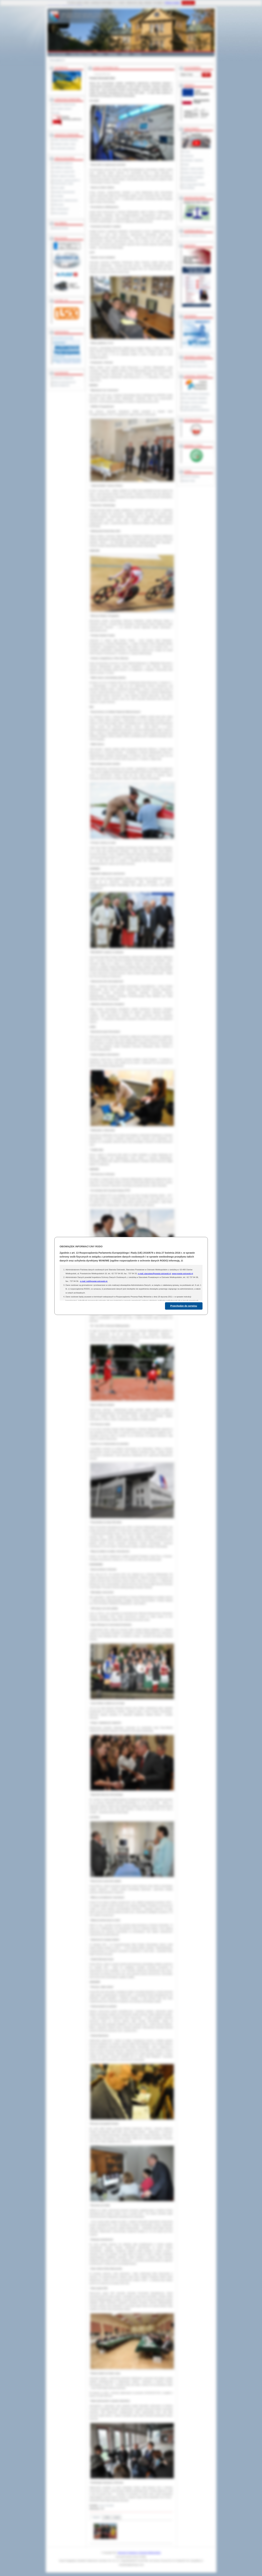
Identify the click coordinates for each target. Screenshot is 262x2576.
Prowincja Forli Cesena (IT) (194, 366)
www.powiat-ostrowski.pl (182, 1274)
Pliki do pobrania (60, 213)
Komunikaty (58, 196)
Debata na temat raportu (193, 173)
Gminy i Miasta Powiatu (81, 54)
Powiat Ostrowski (58, 54)
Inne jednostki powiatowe (64, 148)
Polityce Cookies (172, 3)
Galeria (100, 54)
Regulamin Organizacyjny (64, 104)
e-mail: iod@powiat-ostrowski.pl (93, 1281)
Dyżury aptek (59, 188)
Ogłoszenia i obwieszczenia (65, 200)
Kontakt (137, 54)
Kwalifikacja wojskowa (63, 167)
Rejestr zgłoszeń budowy (64, 176)
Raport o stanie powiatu (193, 168)
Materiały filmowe (60, 228)
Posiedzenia (187, 156)
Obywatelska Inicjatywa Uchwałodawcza (192, 178)
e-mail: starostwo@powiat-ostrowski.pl (154, 1274)
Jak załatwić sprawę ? (62, 108)
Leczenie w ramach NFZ (64, 172)
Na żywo (186, 151)
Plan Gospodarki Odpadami (194, 398)
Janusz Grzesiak (106, 2505)
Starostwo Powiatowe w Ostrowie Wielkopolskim (139, 2552)
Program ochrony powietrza (194, 402)
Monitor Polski (188, 480)
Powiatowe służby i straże (64, 144)
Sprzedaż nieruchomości (64, 192)
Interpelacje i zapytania (192, 160)
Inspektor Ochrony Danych (194, 235)
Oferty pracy (58, 204)
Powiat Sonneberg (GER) (193, 362)
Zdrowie (125, 54)
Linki (116, 2517)
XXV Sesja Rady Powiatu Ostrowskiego (193, 186)
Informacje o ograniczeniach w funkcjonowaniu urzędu (66, 182)
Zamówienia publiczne (63, 163)
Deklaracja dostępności (63, 378)
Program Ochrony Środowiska (195, 394)
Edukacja (112, 54)
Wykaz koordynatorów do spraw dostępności (64, 384)
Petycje (185, 164)
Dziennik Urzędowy (191, 476)
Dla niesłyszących (61, 209)
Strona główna (56, 60)
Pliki (107, 2517)
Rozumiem (188, 3)
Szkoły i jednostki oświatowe (65, 140)
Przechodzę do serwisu (183, 1306)
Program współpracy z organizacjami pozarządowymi (195, 408)
